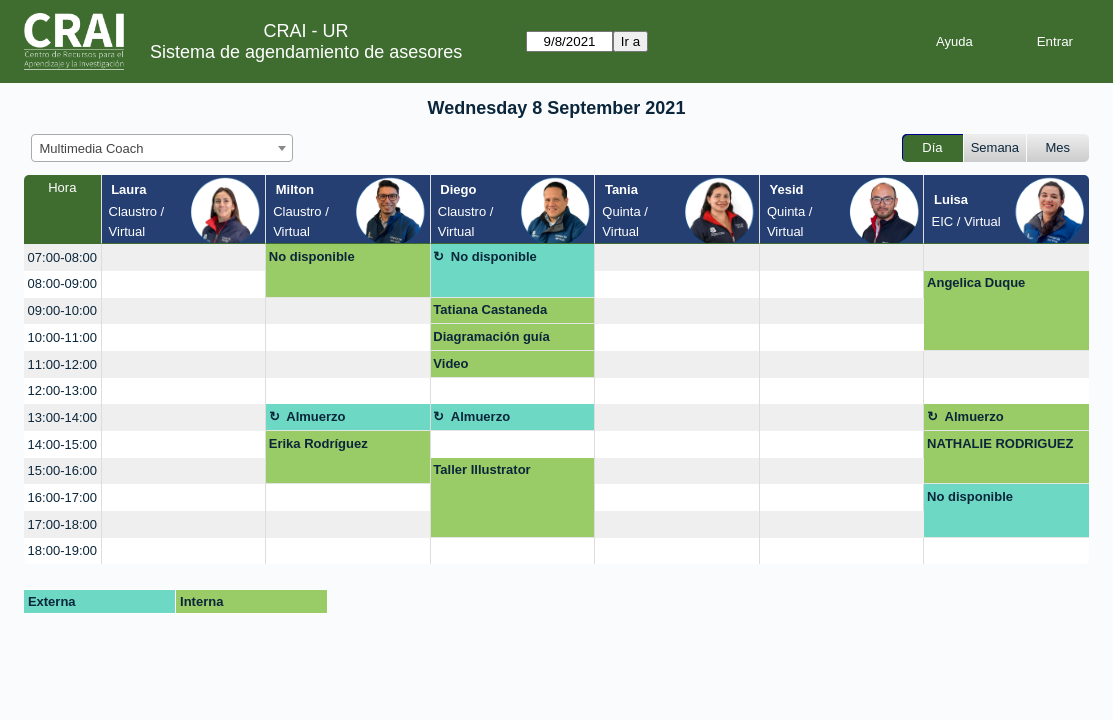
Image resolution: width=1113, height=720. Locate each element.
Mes (1058, 147)
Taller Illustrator (481, 469)
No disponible (312, 256)
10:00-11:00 (62, 337)
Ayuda (954, 41)
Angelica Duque (976, 282)
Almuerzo (315, 416)
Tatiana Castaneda (490, 309)
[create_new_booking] (184, 257)
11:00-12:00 (62, 364)
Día (932, 147)
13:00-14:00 (62, 417)
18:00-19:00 (62, 550)
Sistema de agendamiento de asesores (306, 52)
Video (450, 363)
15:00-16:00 (62, 470)
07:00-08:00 (62, 257)
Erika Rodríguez (318, 443)
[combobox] (162, 148)
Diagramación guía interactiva (491, 340)
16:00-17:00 (62, 497)
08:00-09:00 (62, 283)
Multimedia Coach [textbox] (92, 148)
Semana (995, 147)
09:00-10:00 (62, 310)
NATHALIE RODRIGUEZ (1000, 443)
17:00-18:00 (62, 524)
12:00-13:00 (62, 390)
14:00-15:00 (62, 444)
